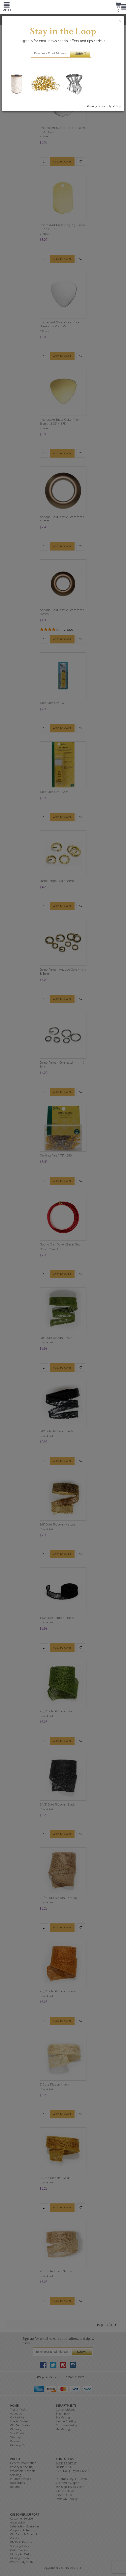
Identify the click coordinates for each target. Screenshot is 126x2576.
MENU (6, 7)
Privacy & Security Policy (104, 106)
